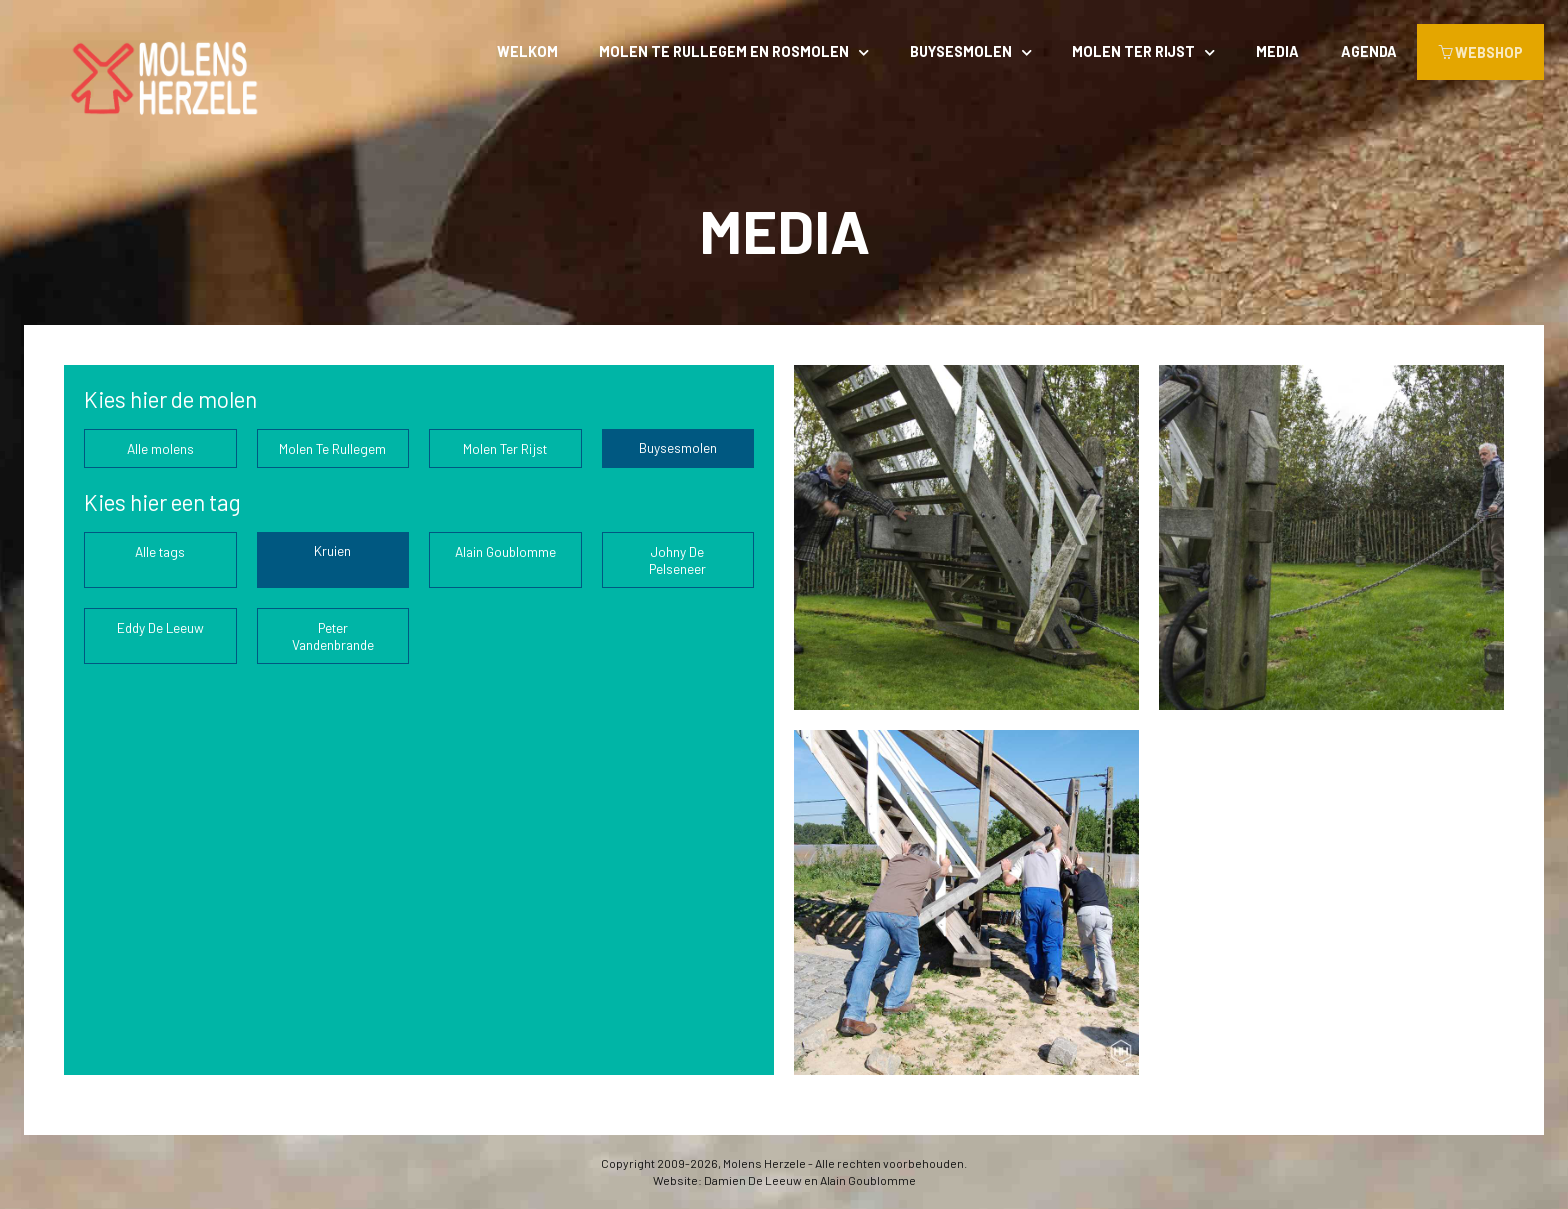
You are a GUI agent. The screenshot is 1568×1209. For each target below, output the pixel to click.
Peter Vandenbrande (333, 636)
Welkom (527, 51)
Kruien (332, 550)
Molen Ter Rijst (1133, 51)
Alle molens (160, 448)
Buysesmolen (961, 51)
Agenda (1369, 51)
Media (1277, 51)
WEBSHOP (1480, 52)
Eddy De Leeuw (160, 627)
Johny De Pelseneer (677, 560)
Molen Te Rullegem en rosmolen (724, 51)
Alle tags (160, 551)
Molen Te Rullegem (332, 448)
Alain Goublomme (505, 551)
